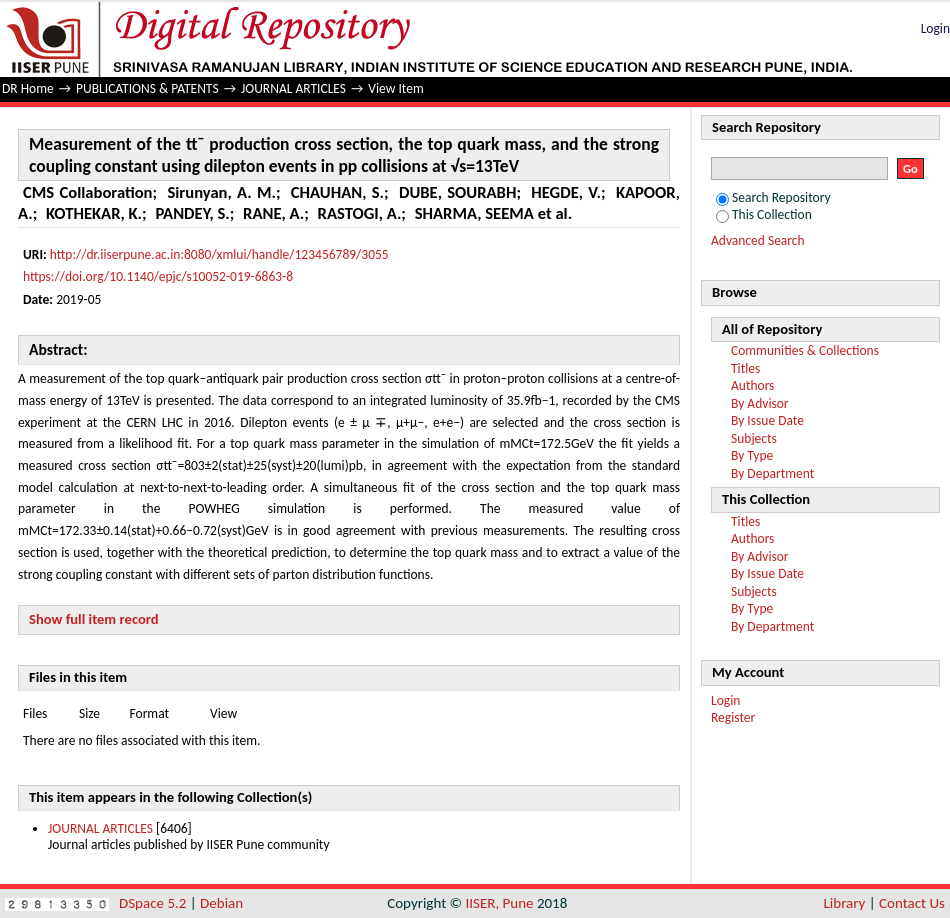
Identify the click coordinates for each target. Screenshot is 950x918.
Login (935, 28)
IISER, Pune (499, 903)
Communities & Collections (805, 350)
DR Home (28, 88)
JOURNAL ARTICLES (293, 88)
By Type (752, 455)
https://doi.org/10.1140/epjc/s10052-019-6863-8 (158, 276)
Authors (752, 385)
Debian (221, 903)
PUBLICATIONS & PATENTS (147, 88)
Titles (745, 368)
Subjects (754, 438)
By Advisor (760, 403)
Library (845, 903)
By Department (772, 473)
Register (733, 717)
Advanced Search (758, 240)
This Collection (764, 214)
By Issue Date (767, 420)
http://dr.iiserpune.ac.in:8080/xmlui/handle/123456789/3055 (219, 254)
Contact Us (912, 903)
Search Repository (773, 197)
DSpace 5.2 (154, 903)
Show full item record (94, 619)
